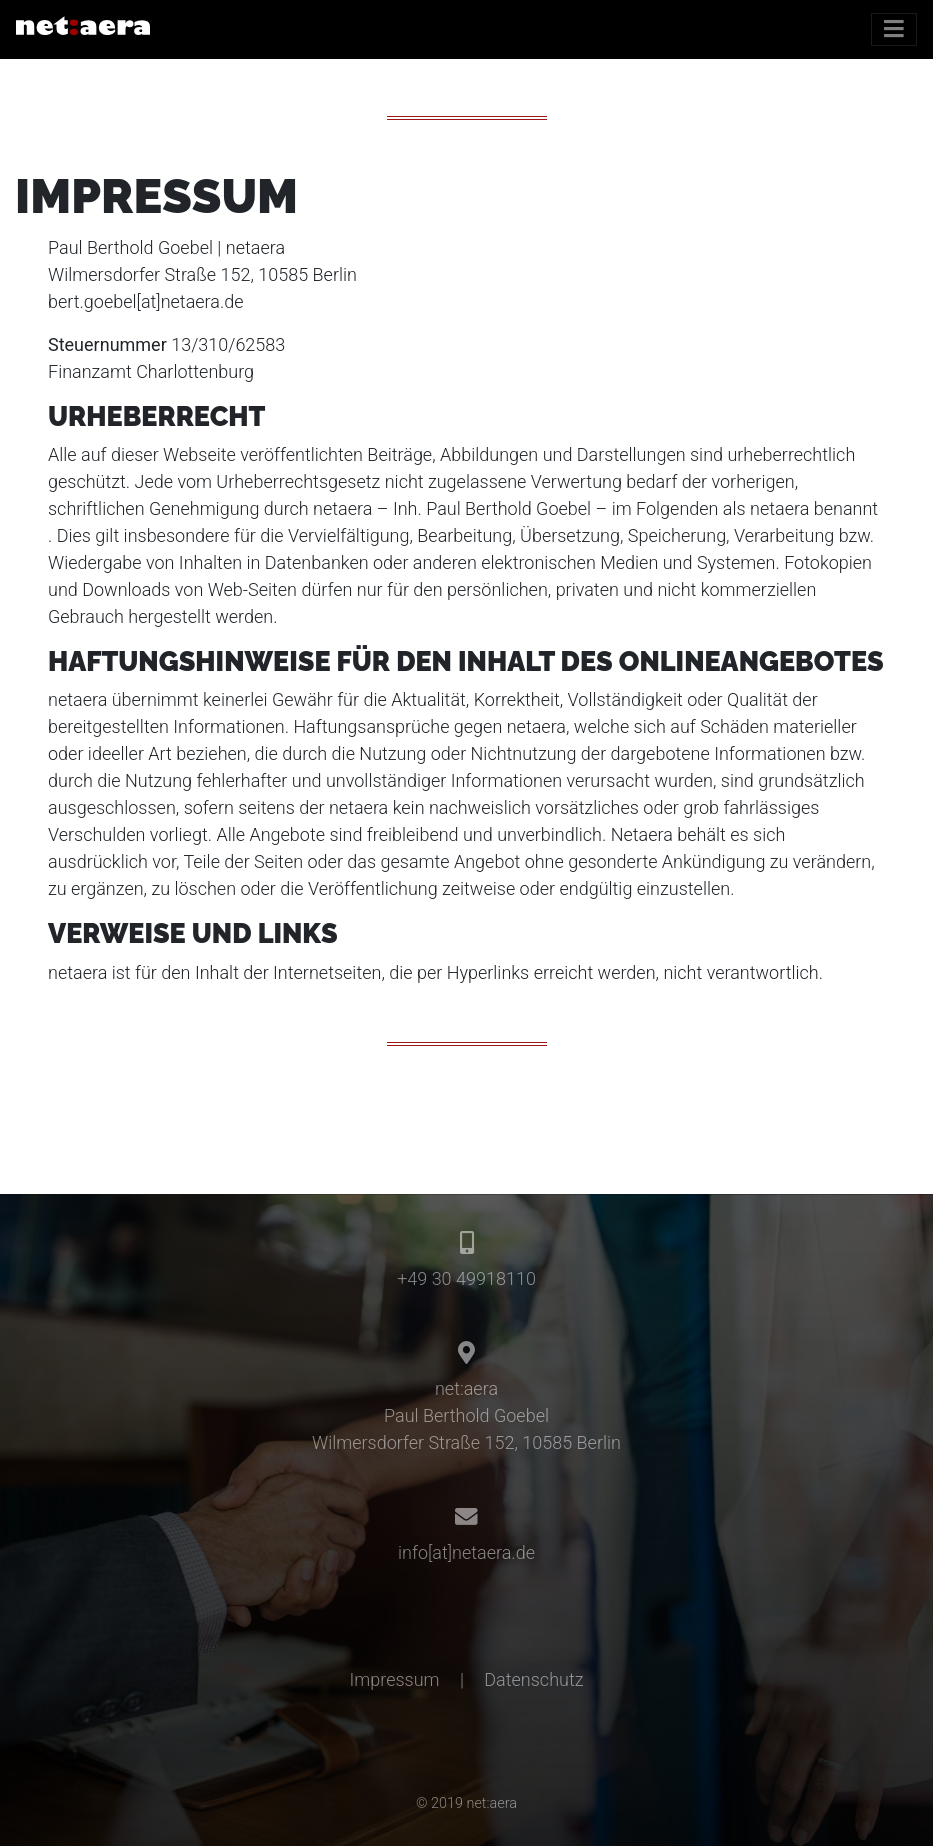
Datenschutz (533, 1679)
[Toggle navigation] (894, 29)
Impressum (395, 1679)
